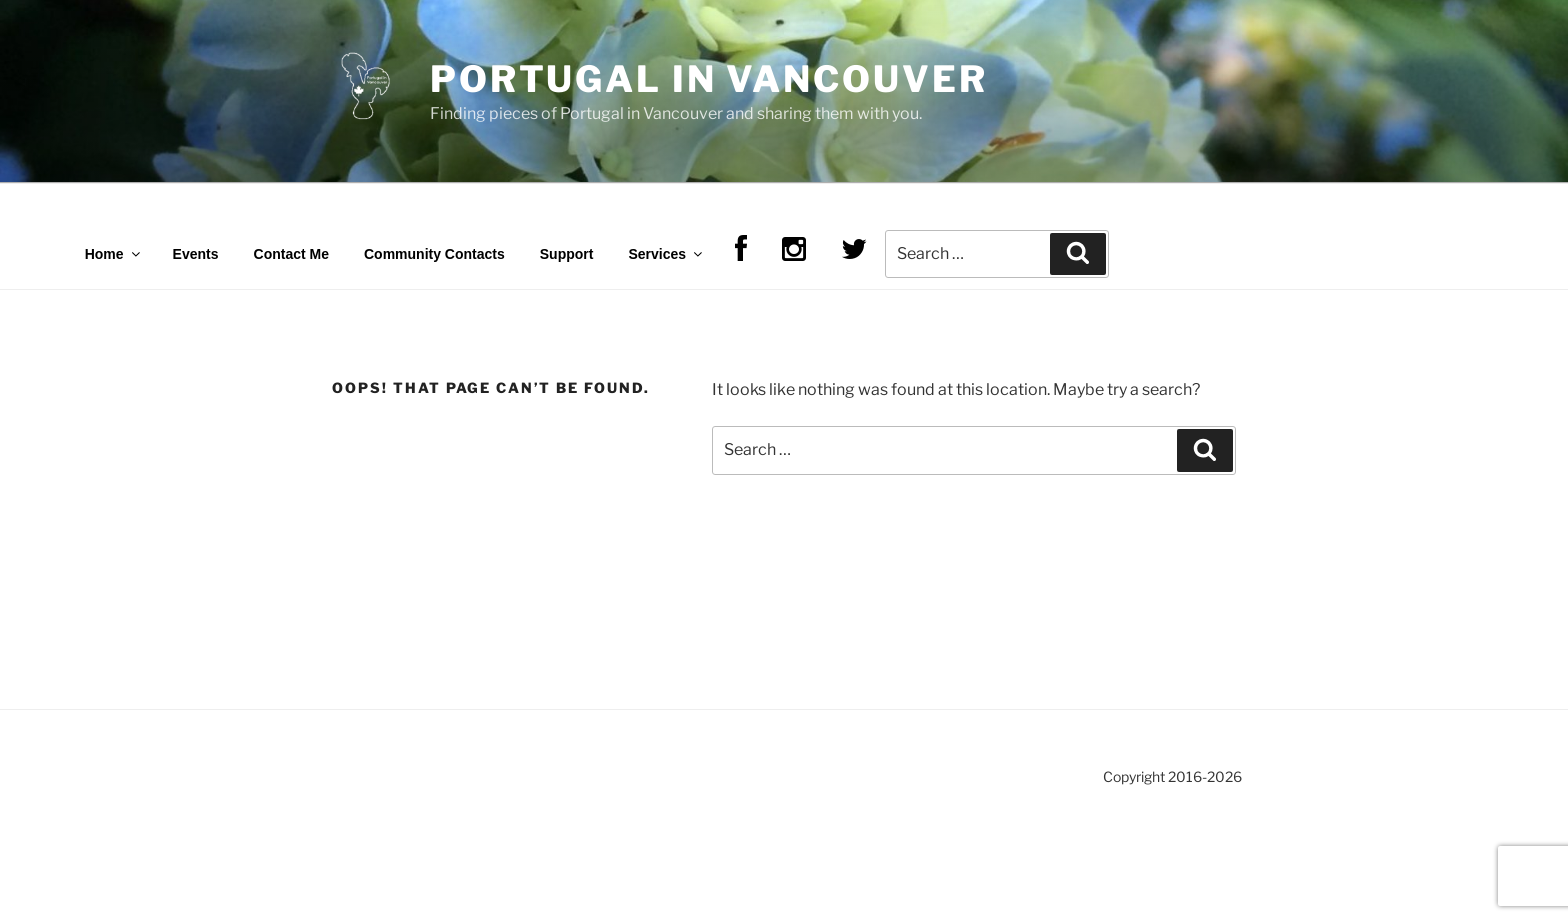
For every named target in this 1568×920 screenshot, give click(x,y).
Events (196, 254)
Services (666, 254)
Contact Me (291, 254)
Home (114, 254)
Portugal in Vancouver (708, 79)
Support (567, 254)
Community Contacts (434, 254)
